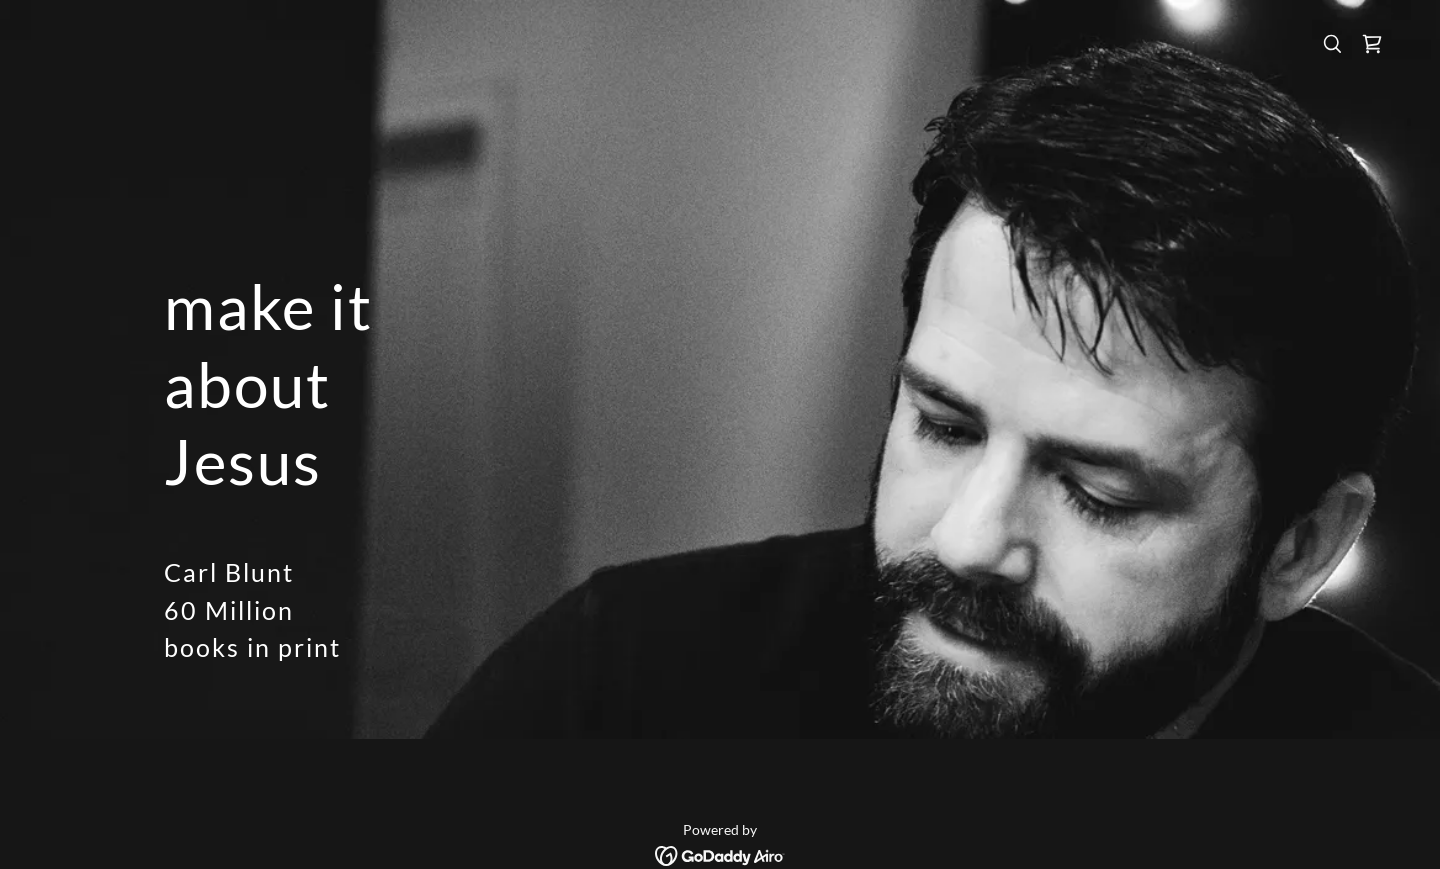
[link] (1372, 44)
